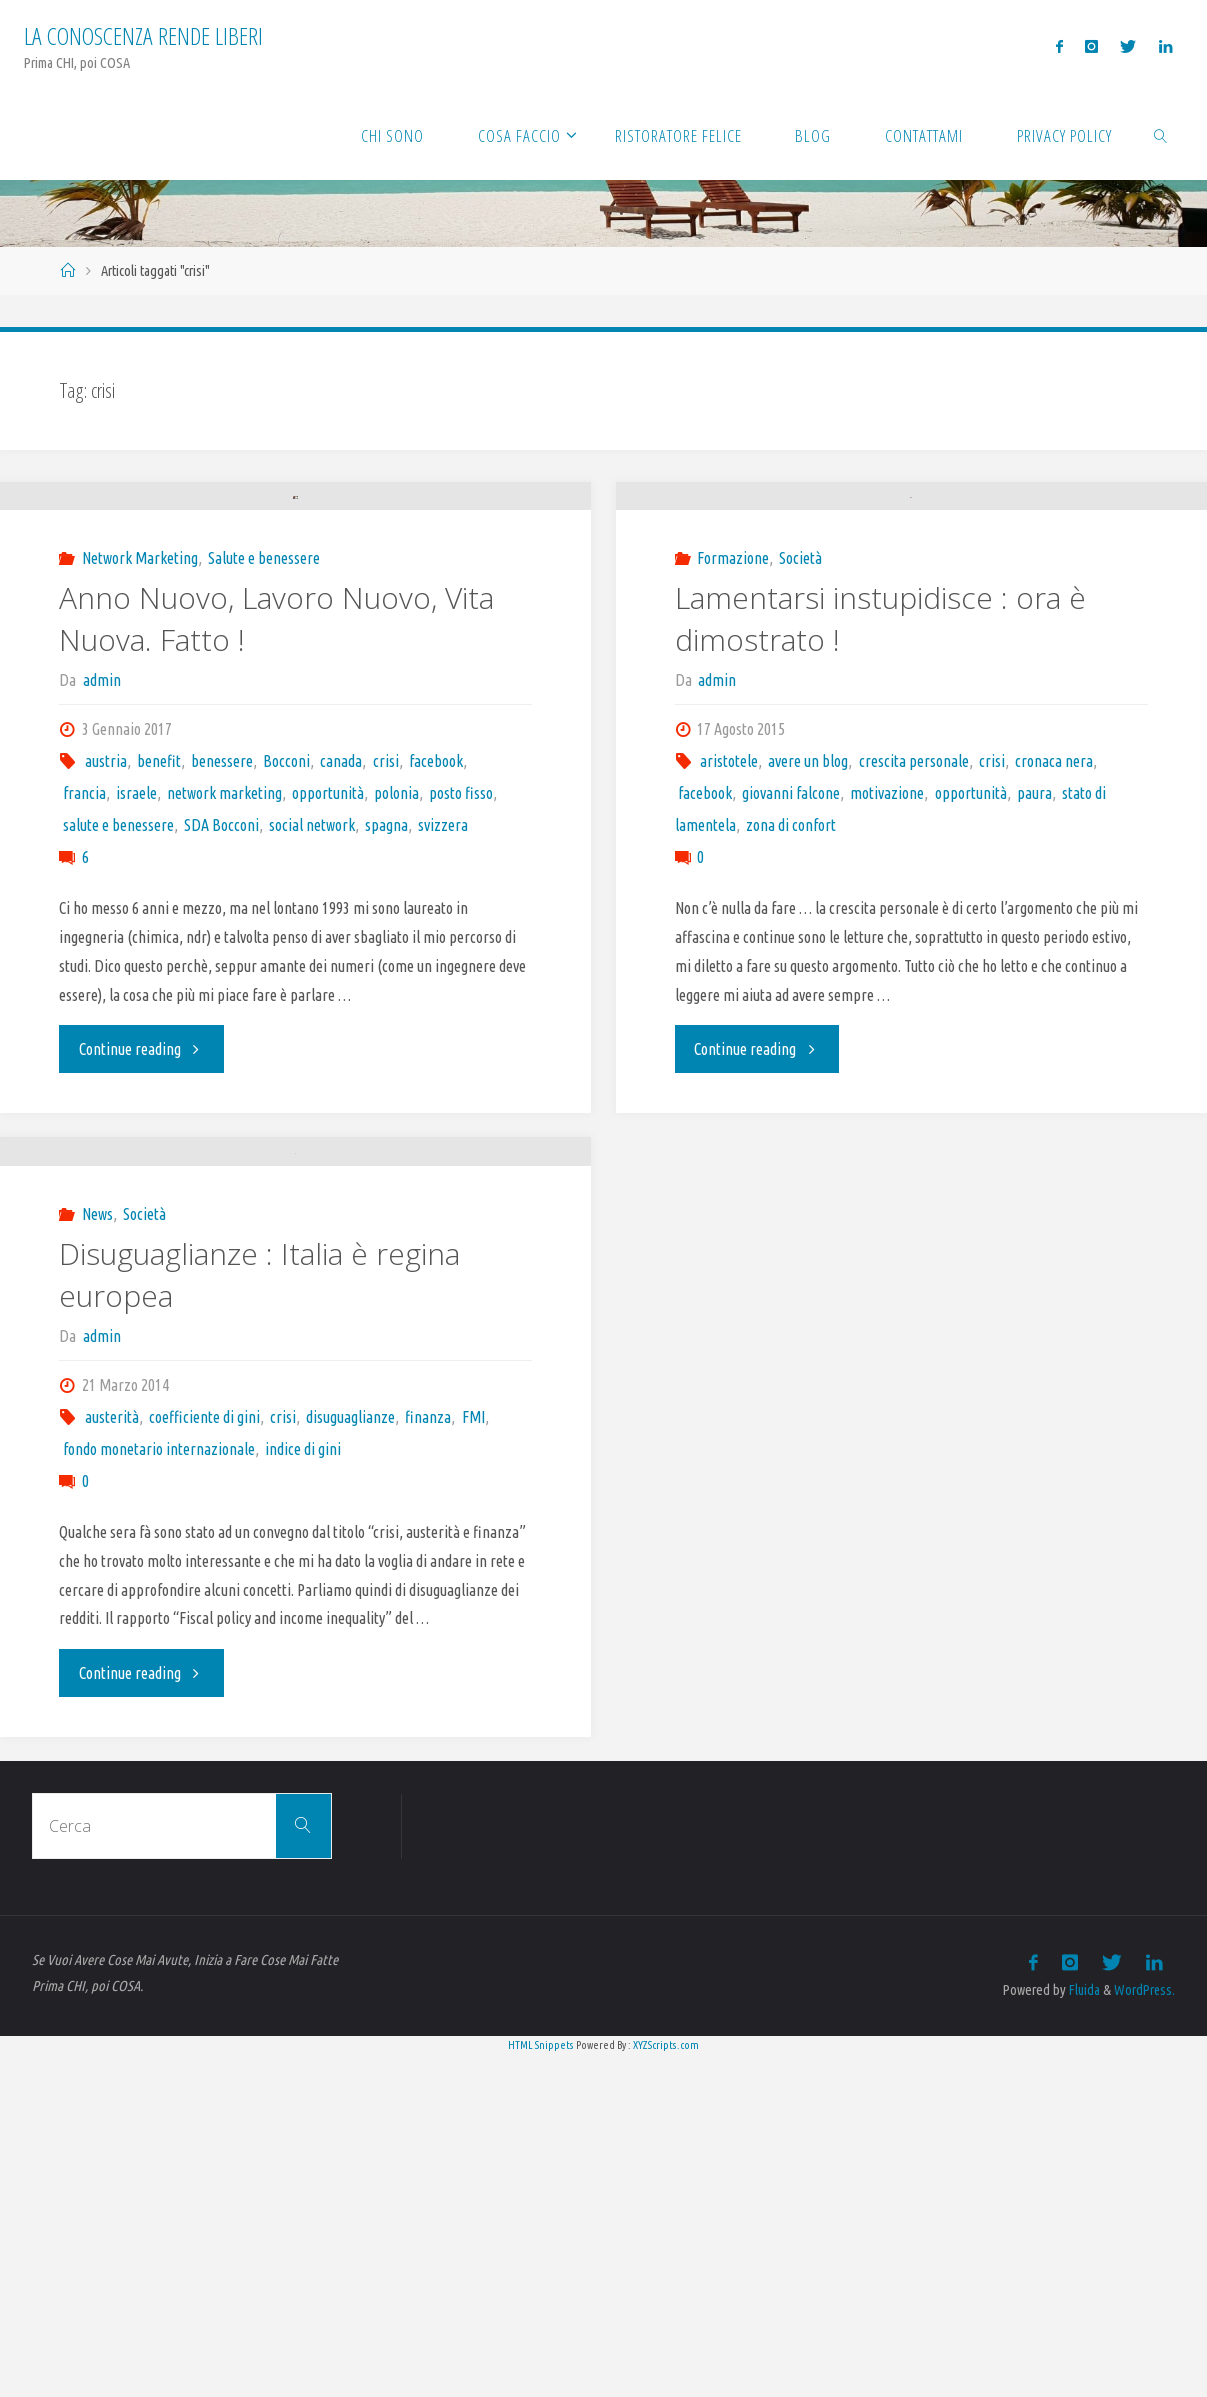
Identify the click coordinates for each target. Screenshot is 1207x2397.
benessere (222, 933)
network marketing (224, 965)
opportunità (328, 965)
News (97, 1557)
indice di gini (303, 1792)
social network (312, 997)
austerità (112, 1760)
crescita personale (914, 858)
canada (341, 933)
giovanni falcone (791, 890)
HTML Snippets (541, 2386)
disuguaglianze (350, 1760)
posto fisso (461, 965)
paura (1034, 890)
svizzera (443, 997)
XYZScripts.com (666, 2386)
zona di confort (791, 922)
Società (800, 655)
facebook (436, 933)
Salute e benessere (264, 730)
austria (106, 933)
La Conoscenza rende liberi (143, 35)
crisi (386, 933)
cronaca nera (1054, 858)
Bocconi (286, 933)
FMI (473, 1760)
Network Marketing (140, 730)
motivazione (887, 890)
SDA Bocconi (221, 997)
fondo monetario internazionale (159, 1792)
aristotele (729, 858)
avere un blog (808, 858)
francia (84, 965)
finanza (428, 1760)
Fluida (1081, 2331)
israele (136, 965)
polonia (396, 965)
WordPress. (1144, 2331)
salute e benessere (118, 997)
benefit (159, 933)
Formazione (733, 655)
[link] (1161, 135)
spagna (386, 997)
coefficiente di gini (204, 1760)
